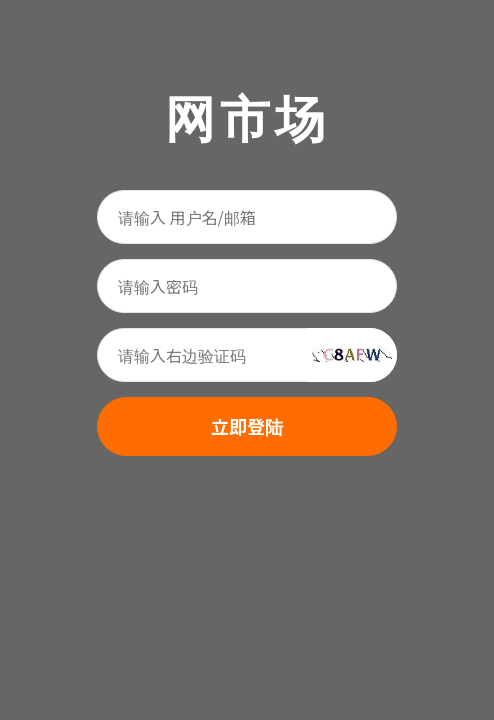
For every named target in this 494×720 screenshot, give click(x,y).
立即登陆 (247, 426)
